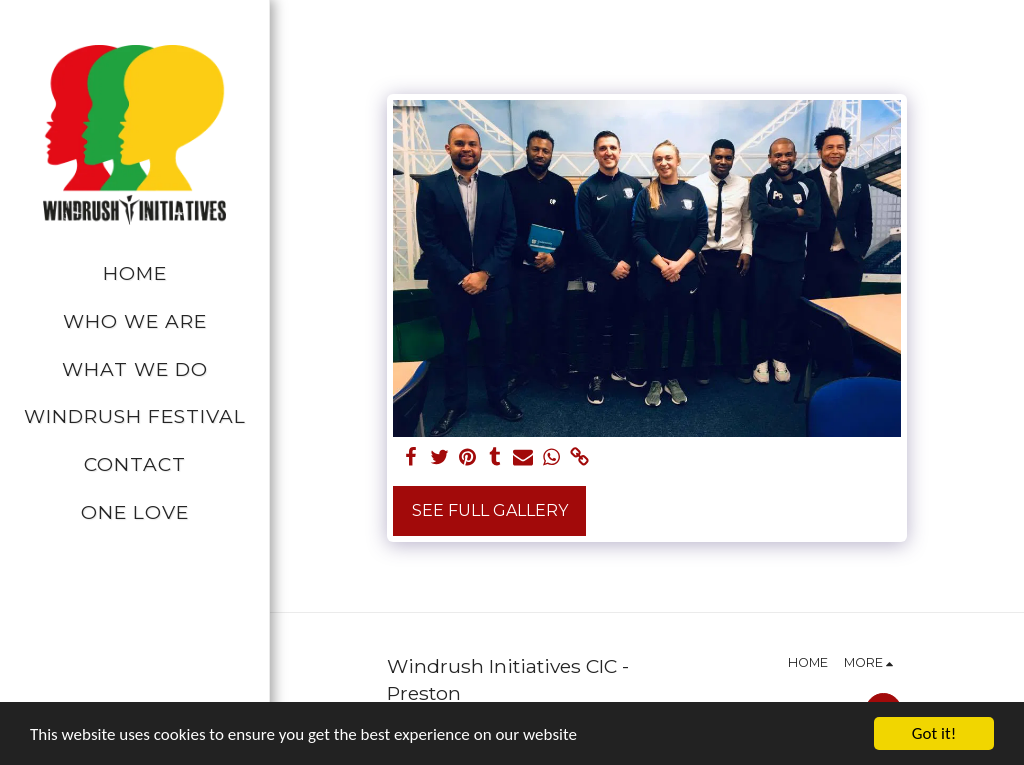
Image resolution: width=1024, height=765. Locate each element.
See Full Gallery (490, 510)
